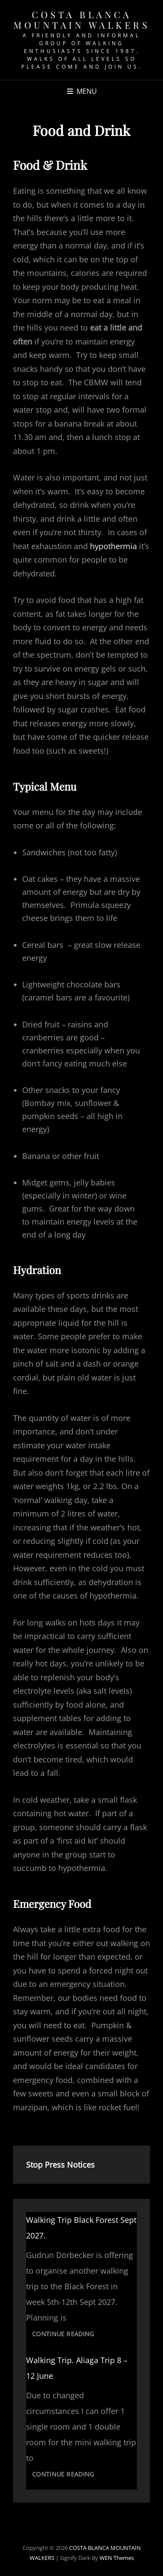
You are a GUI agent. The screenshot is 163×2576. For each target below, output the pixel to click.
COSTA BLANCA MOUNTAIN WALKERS (81, 19)
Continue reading (66, 2335)
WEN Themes (117, 2558)
